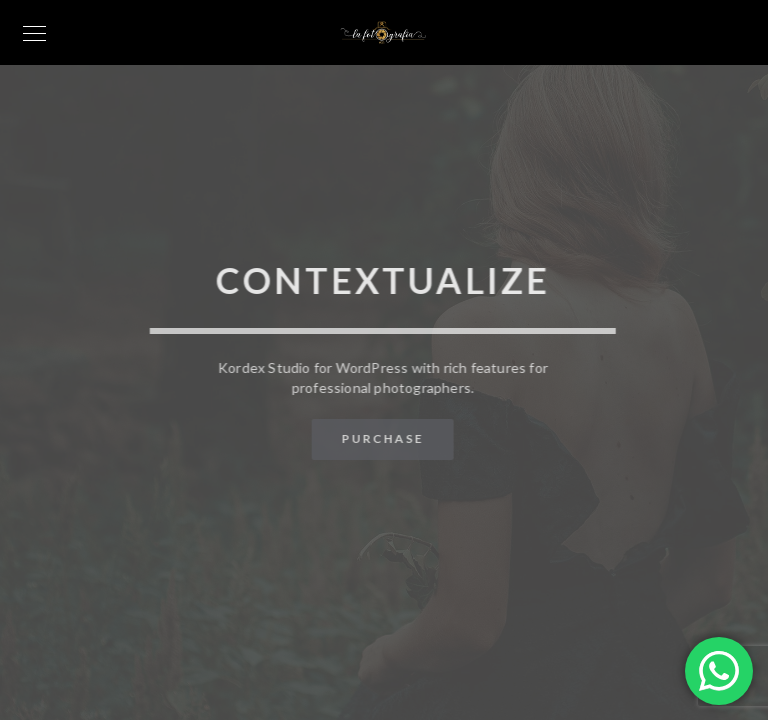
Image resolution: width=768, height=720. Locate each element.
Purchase (382, 438)
